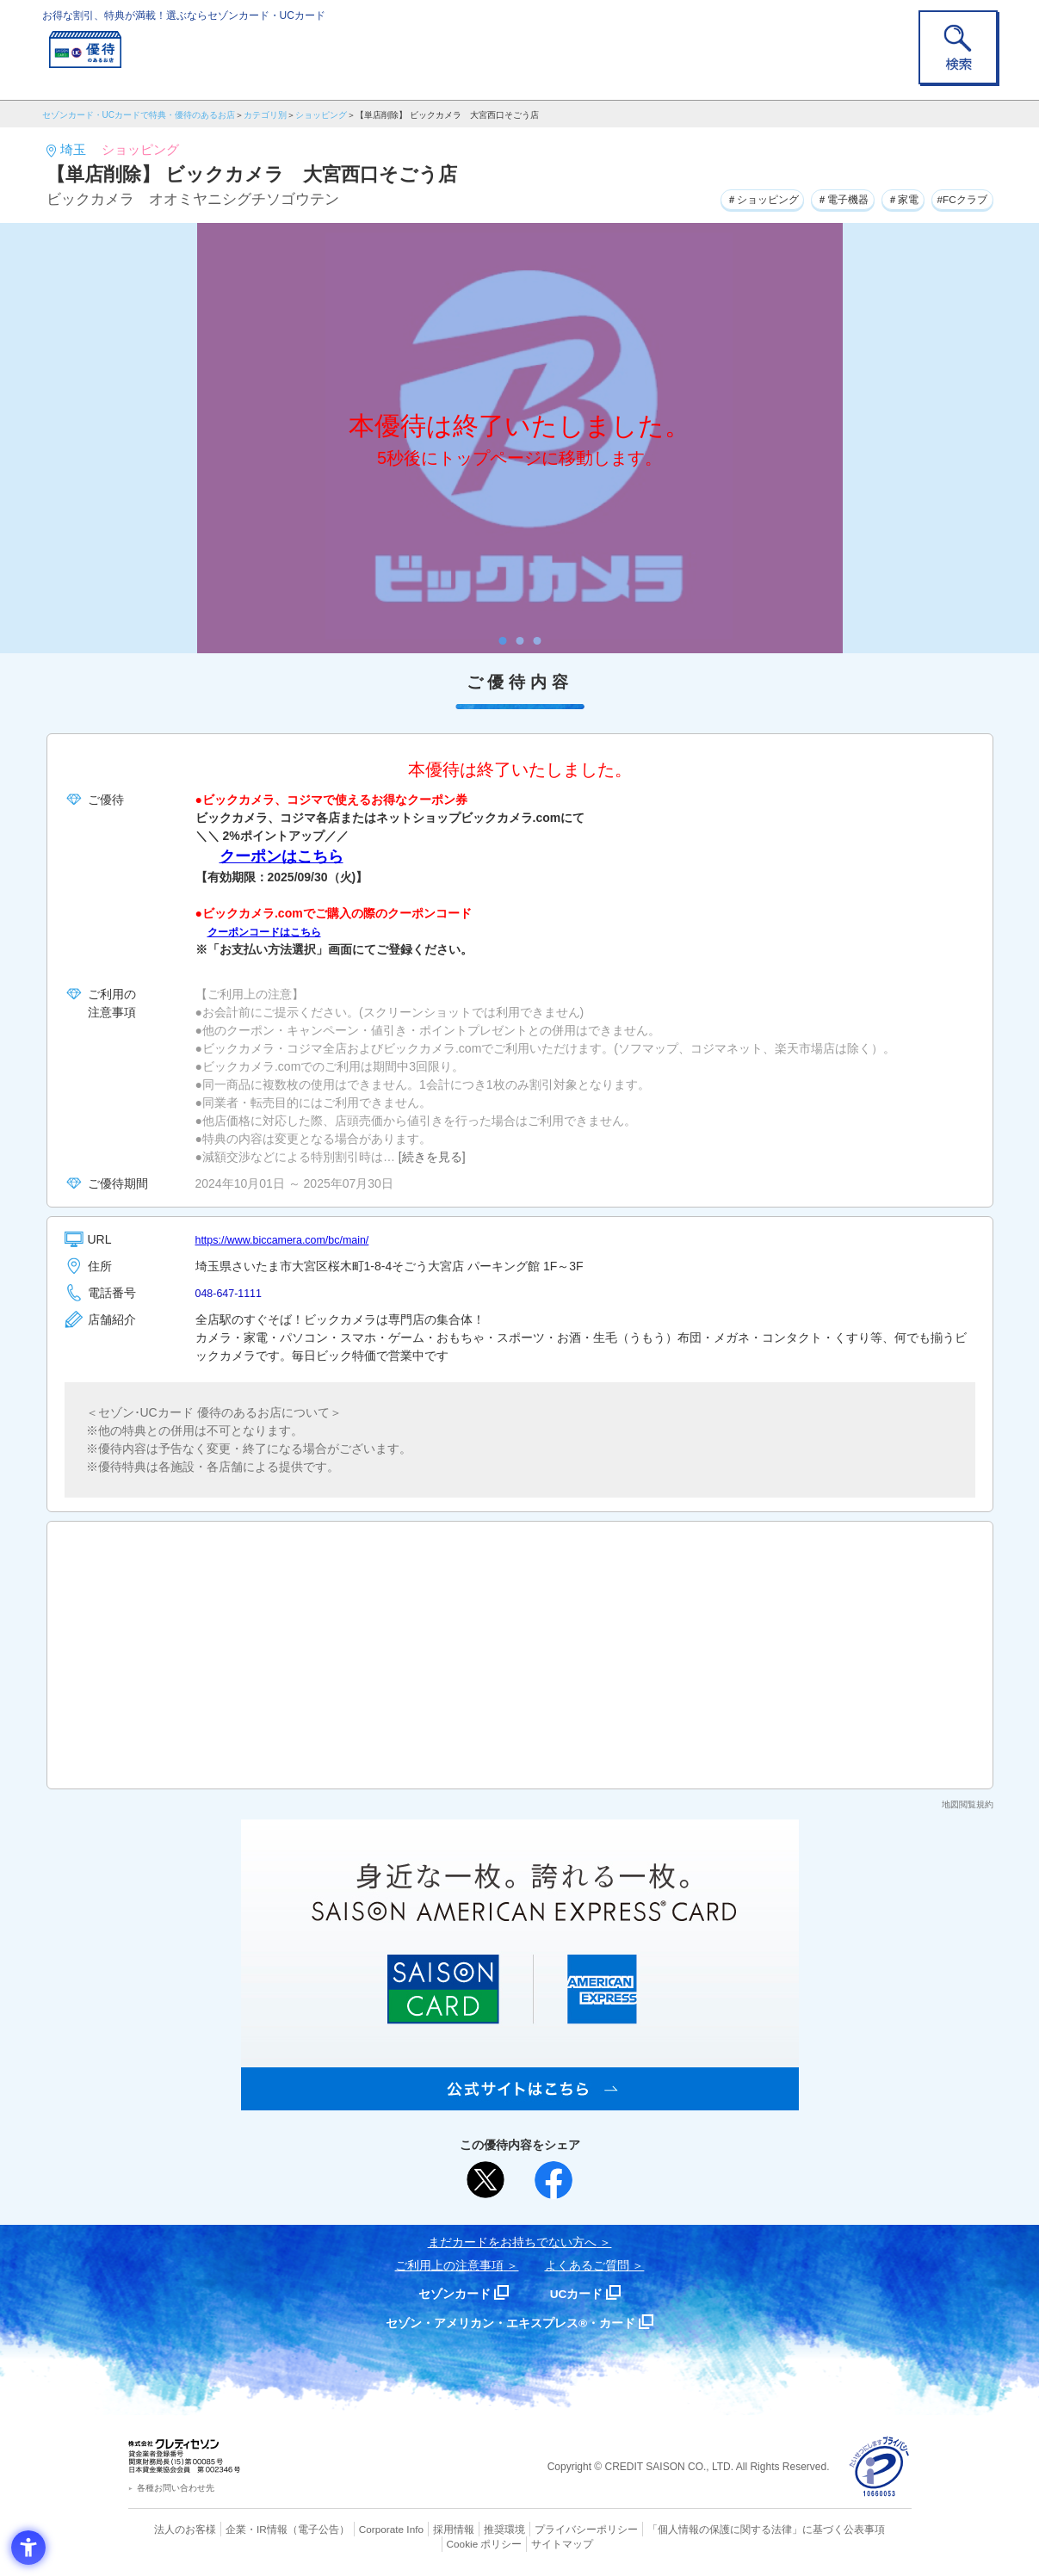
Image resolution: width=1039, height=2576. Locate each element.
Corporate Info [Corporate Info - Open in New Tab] (361, 2528)
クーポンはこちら (281, 856)
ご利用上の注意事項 (449, 2265)
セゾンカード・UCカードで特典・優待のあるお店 (138, 115)
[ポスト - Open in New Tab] (485, 2180)
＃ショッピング (720, 197)
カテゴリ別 (265, 115)
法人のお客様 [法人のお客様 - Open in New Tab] (170, 2528)
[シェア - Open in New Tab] (553, 2180)
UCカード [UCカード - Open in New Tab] (581, 2293)
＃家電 (886, 197)
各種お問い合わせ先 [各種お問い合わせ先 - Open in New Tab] (175, 2488)
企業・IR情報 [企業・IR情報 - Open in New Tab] (236, 2528)
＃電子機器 (815, 197)
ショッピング (321, 115)
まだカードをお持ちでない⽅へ (512, 2242)
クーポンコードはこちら (273, 931)
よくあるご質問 (587, 2265)
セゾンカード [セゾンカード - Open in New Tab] (450, 2293)
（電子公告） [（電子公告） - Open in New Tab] (293, 2528)
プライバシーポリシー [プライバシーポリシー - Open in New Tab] (543, 2528)
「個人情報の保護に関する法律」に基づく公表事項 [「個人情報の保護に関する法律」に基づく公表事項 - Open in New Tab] (709, 2528)
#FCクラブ (955, 197)
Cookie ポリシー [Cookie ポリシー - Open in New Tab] (862, 2528)
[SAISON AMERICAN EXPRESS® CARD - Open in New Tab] (520, 2101)
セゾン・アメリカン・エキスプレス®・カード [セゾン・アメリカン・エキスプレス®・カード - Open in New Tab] (510, 2322)
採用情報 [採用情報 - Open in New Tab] (420, 2528)
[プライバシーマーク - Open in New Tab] (879, 2467)
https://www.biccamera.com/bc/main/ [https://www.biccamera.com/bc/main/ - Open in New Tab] (293, 1239)
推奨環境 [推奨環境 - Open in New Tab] (467, 2528)
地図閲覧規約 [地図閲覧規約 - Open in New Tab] (967, 1804)
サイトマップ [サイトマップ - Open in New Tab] (520, 2542)
